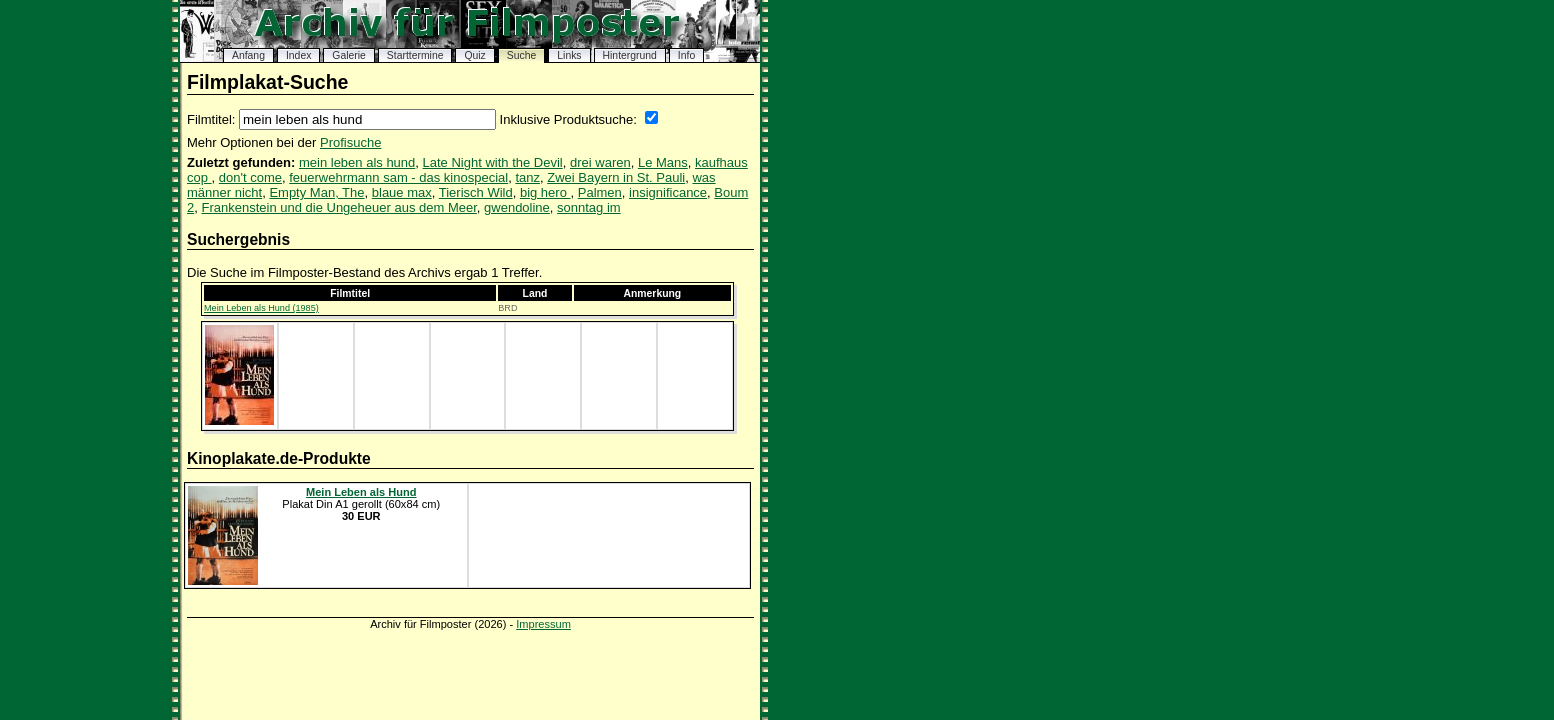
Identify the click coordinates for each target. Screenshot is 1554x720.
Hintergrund (630, 55)
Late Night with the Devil (493, 162)
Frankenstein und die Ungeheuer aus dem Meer (338, 207)
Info (686, 55)
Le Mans (663, 162)
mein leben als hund (357, 162)
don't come (250, 177)
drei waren (600, 162)
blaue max (402, 192)
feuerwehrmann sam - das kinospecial (398, 177)
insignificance (668, 192)
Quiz (474, 55)
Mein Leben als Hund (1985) (261, 308)
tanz (527, 177)
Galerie (349, 55)
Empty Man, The (316, 192)
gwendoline (517, 207)
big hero (545, 192)
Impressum (543, 624)
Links (569, 55)
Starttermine (415, 55)
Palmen (600, 192)
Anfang (248, 55)
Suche (521, 55)
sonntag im (589, 207)
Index (298, 55)
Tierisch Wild (476, 192)
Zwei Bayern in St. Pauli (616, 177)
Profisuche (350, 142)
